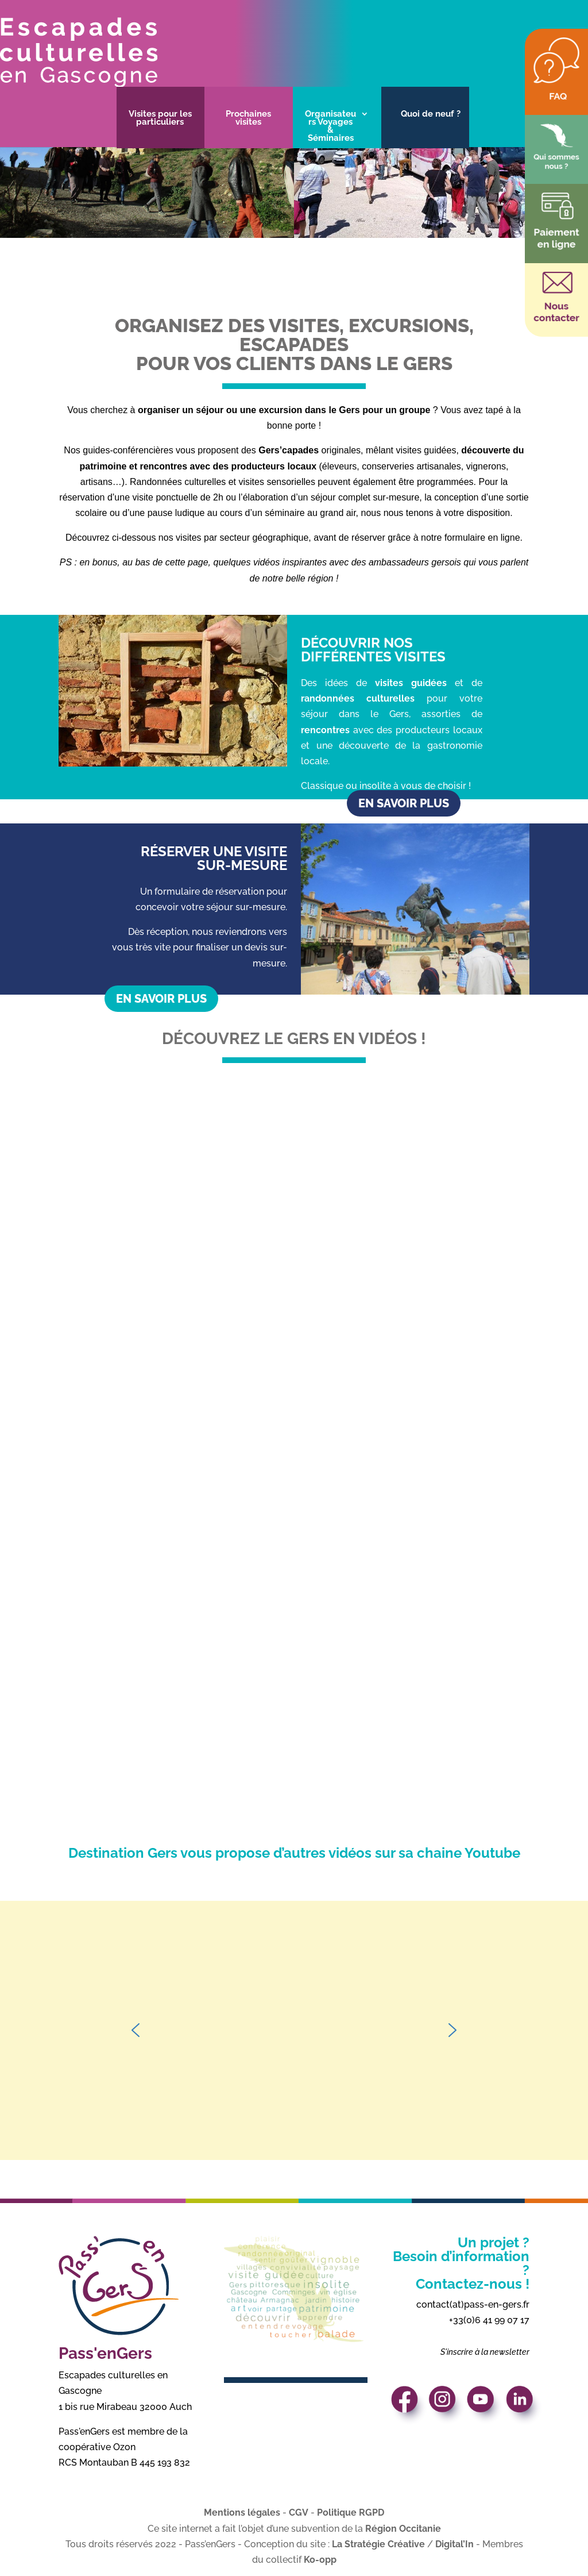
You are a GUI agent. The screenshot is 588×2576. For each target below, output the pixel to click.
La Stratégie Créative (378, 2544)
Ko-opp (320, 2559)
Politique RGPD (350, 2512)
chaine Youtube (468, 1853)
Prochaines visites (248, 118)
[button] (135, 2030)
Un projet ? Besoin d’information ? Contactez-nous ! (461, 2263)
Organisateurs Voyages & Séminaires (330, 126)
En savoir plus (403, 803)
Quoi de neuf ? (431, 114)
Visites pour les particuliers (160, 118)
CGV (298, 2512)
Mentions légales (242, 2512)
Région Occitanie (403, 2528)
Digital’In (454, 2544)
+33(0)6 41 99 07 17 (489, 2320)
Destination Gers (124, 1853)
